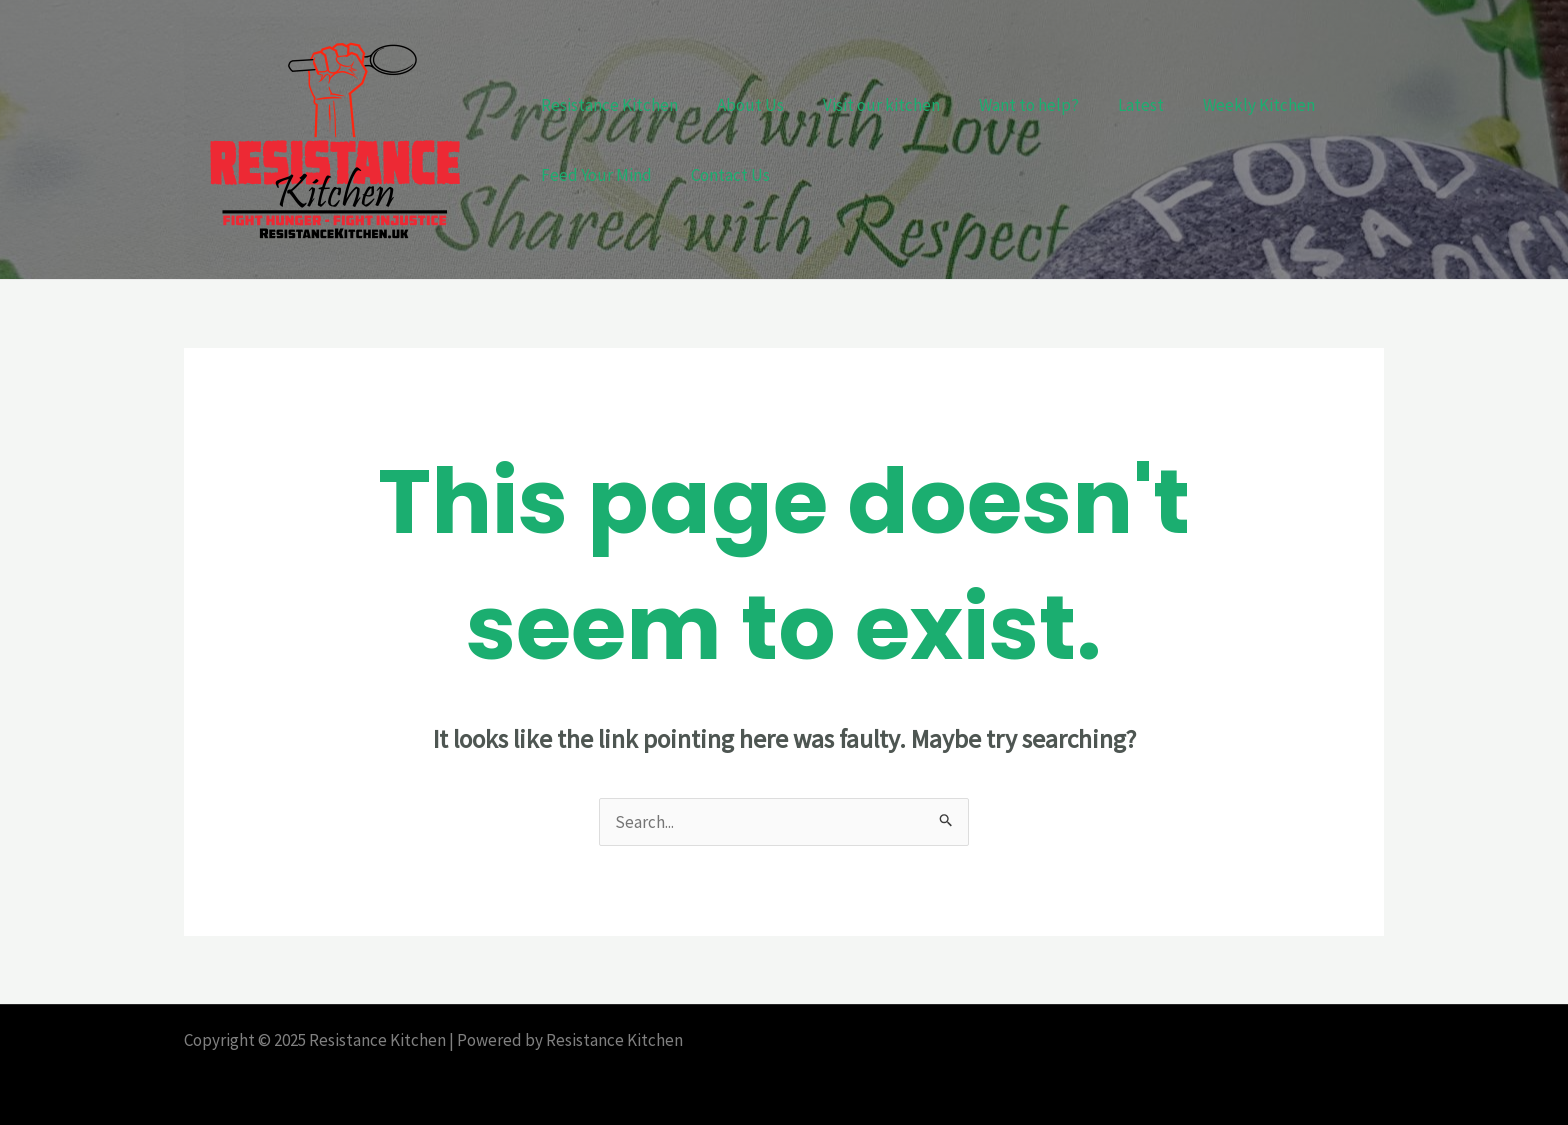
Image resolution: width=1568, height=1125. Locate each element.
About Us (742, 105)
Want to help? (1011, 105)
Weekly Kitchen (1231, 105)
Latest (1118, 105)
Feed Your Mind (593, 175)
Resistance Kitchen (606, 105)
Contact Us (722, 175)
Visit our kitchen (868, 105)
